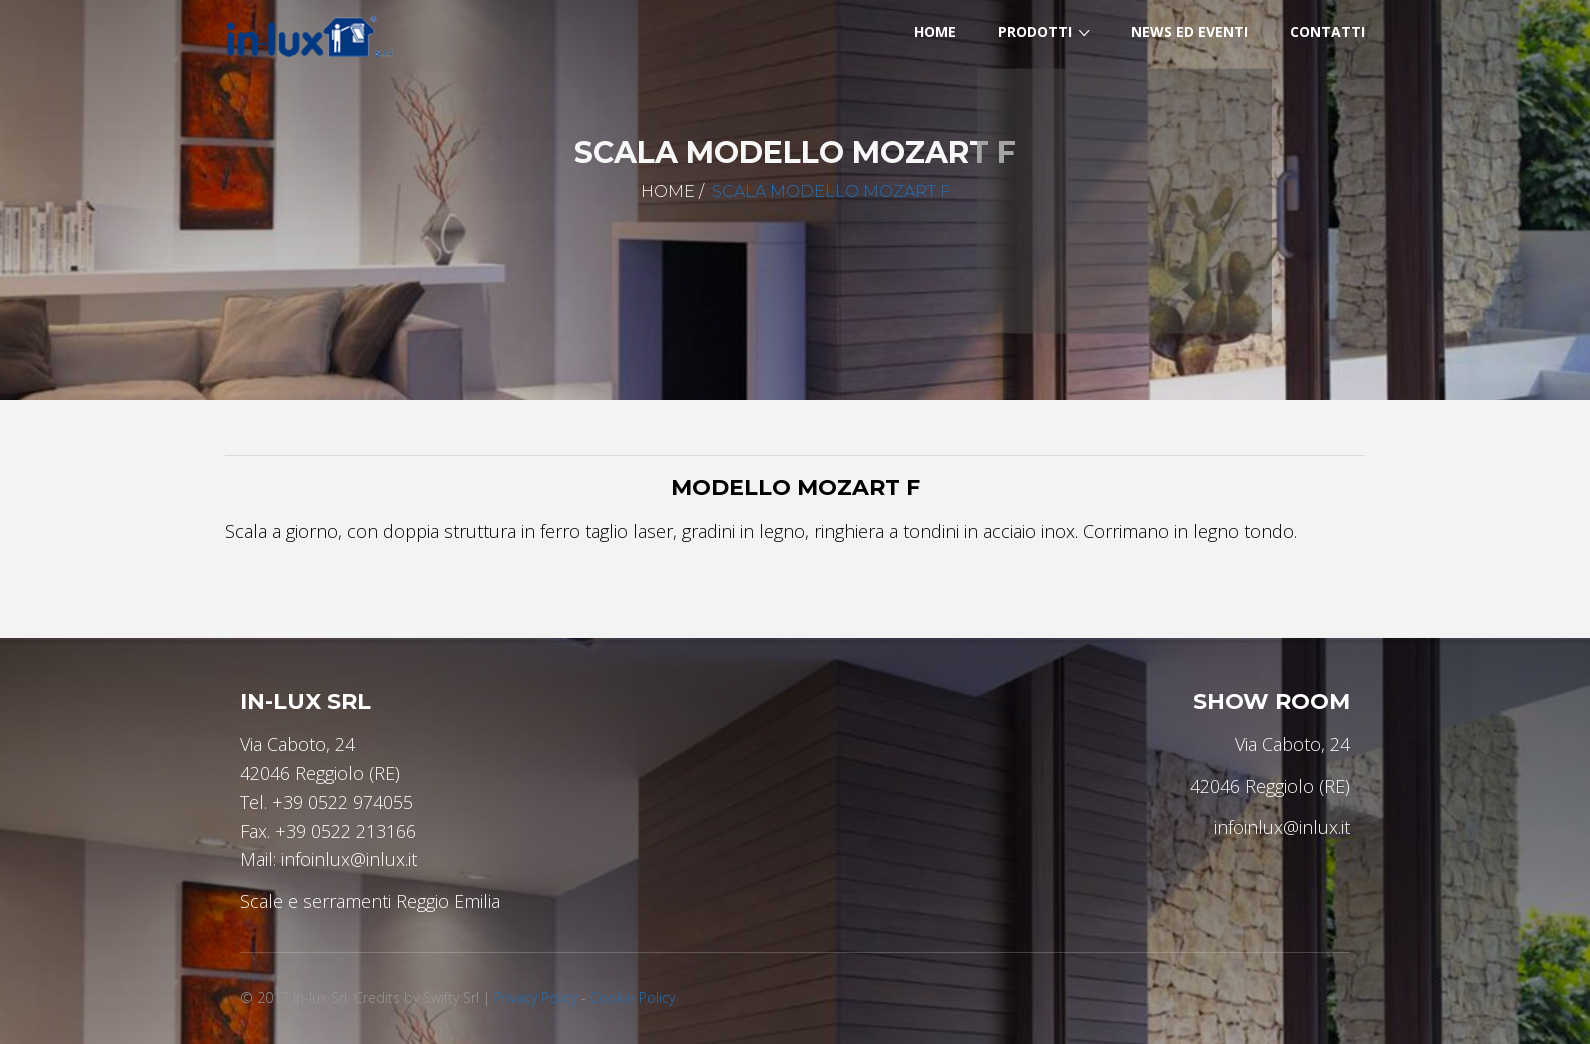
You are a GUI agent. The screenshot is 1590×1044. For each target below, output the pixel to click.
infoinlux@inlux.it (349, 859)
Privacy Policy (535, 997)
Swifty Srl (451, 997)
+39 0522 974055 (342, 802)
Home (668, 191)
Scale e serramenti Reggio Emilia (370, 901)
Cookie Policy (632, 997)
